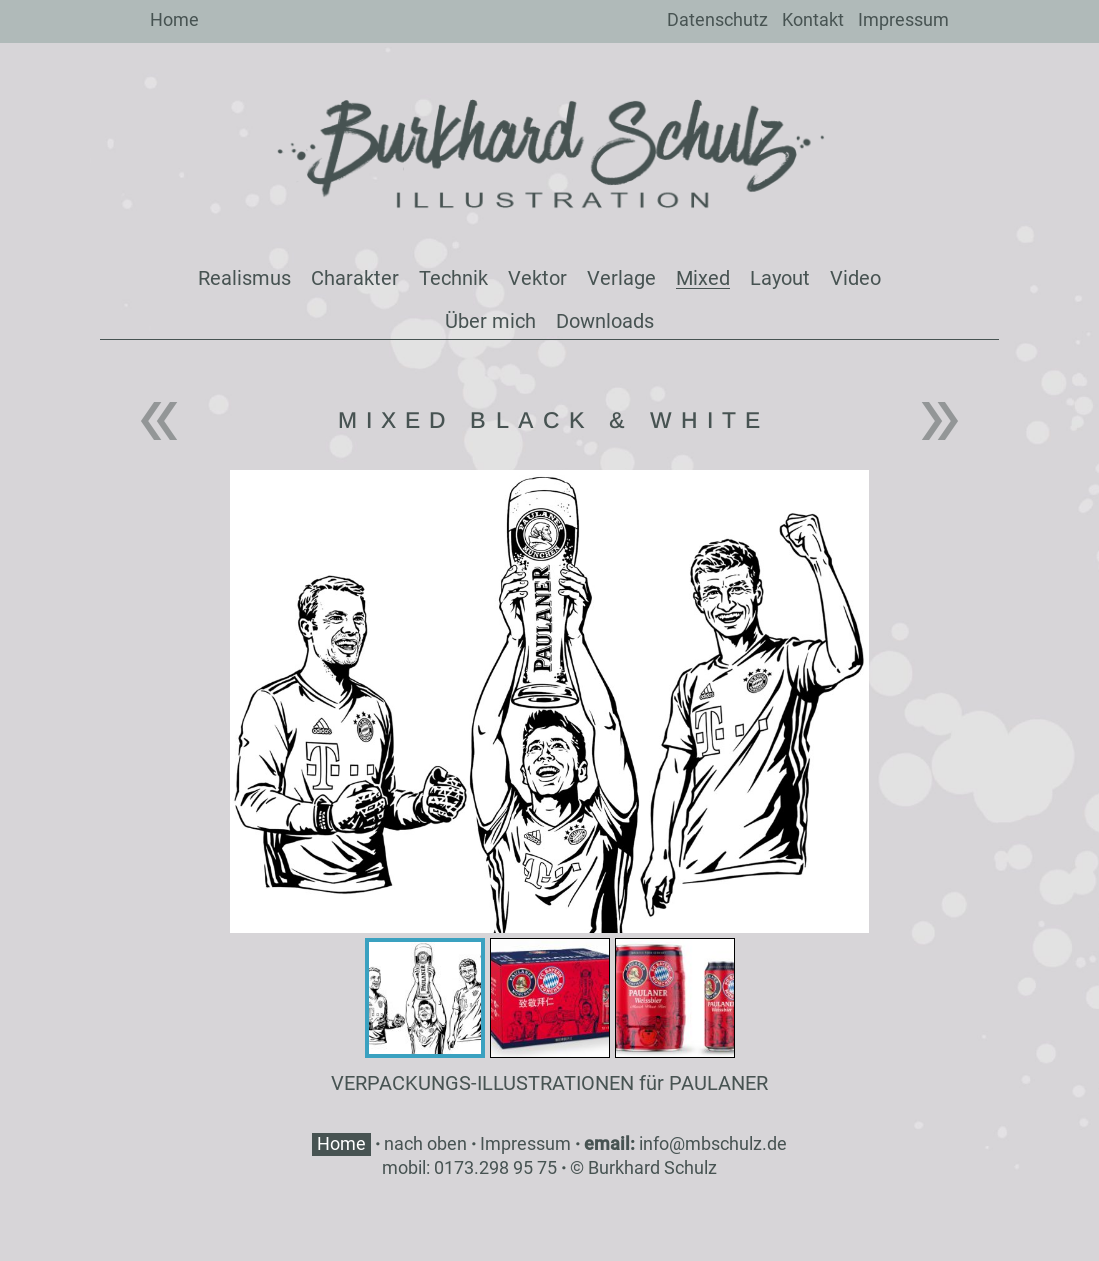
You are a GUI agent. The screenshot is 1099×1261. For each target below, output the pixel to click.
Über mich (490, 321)
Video (855, 278)
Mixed (703, 278)
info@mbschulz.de (713, 1143)
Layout (780, 278)
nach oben (425, 1143)
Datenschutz (717, 19)
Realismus (244, 278)
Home (174, 19)
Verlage (621, 278)
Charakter (355, 278)
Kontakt (813, 19)
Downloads (605, 321)
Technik (453, 278)
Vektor (537, 278)
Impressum (903, 19)
